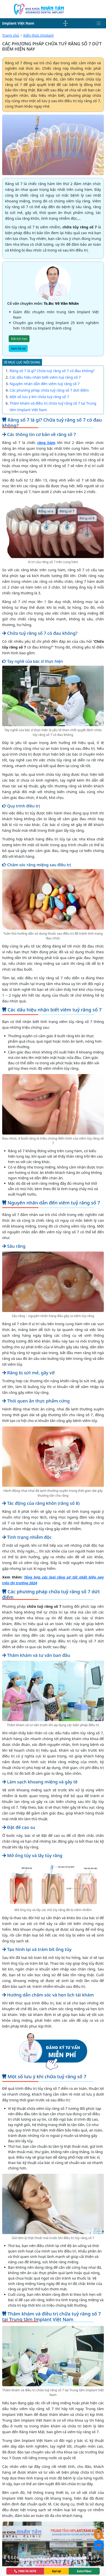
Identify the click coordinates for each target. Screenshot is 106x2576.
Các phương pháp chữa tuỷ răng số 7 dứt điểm (49, 390)
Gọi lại (56, 2571)
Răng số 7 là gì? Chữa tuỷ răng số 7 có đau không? (52, 370)
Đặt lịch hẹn (19, 339)
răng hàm (46, 442)
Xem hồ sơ (18, 348)
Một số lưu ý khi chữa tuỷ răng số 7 (39, 396)
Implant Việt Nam (18, 23)
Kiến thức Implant (38, 35)
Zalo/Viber (84, 2571)
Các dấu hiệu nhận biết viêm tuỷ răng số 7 (45, 377)
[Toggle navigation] (99, 23)
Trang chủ (10, 35)
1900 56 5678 (25, 2571)
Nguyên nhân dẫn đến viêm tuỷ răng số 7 (45, 383)
